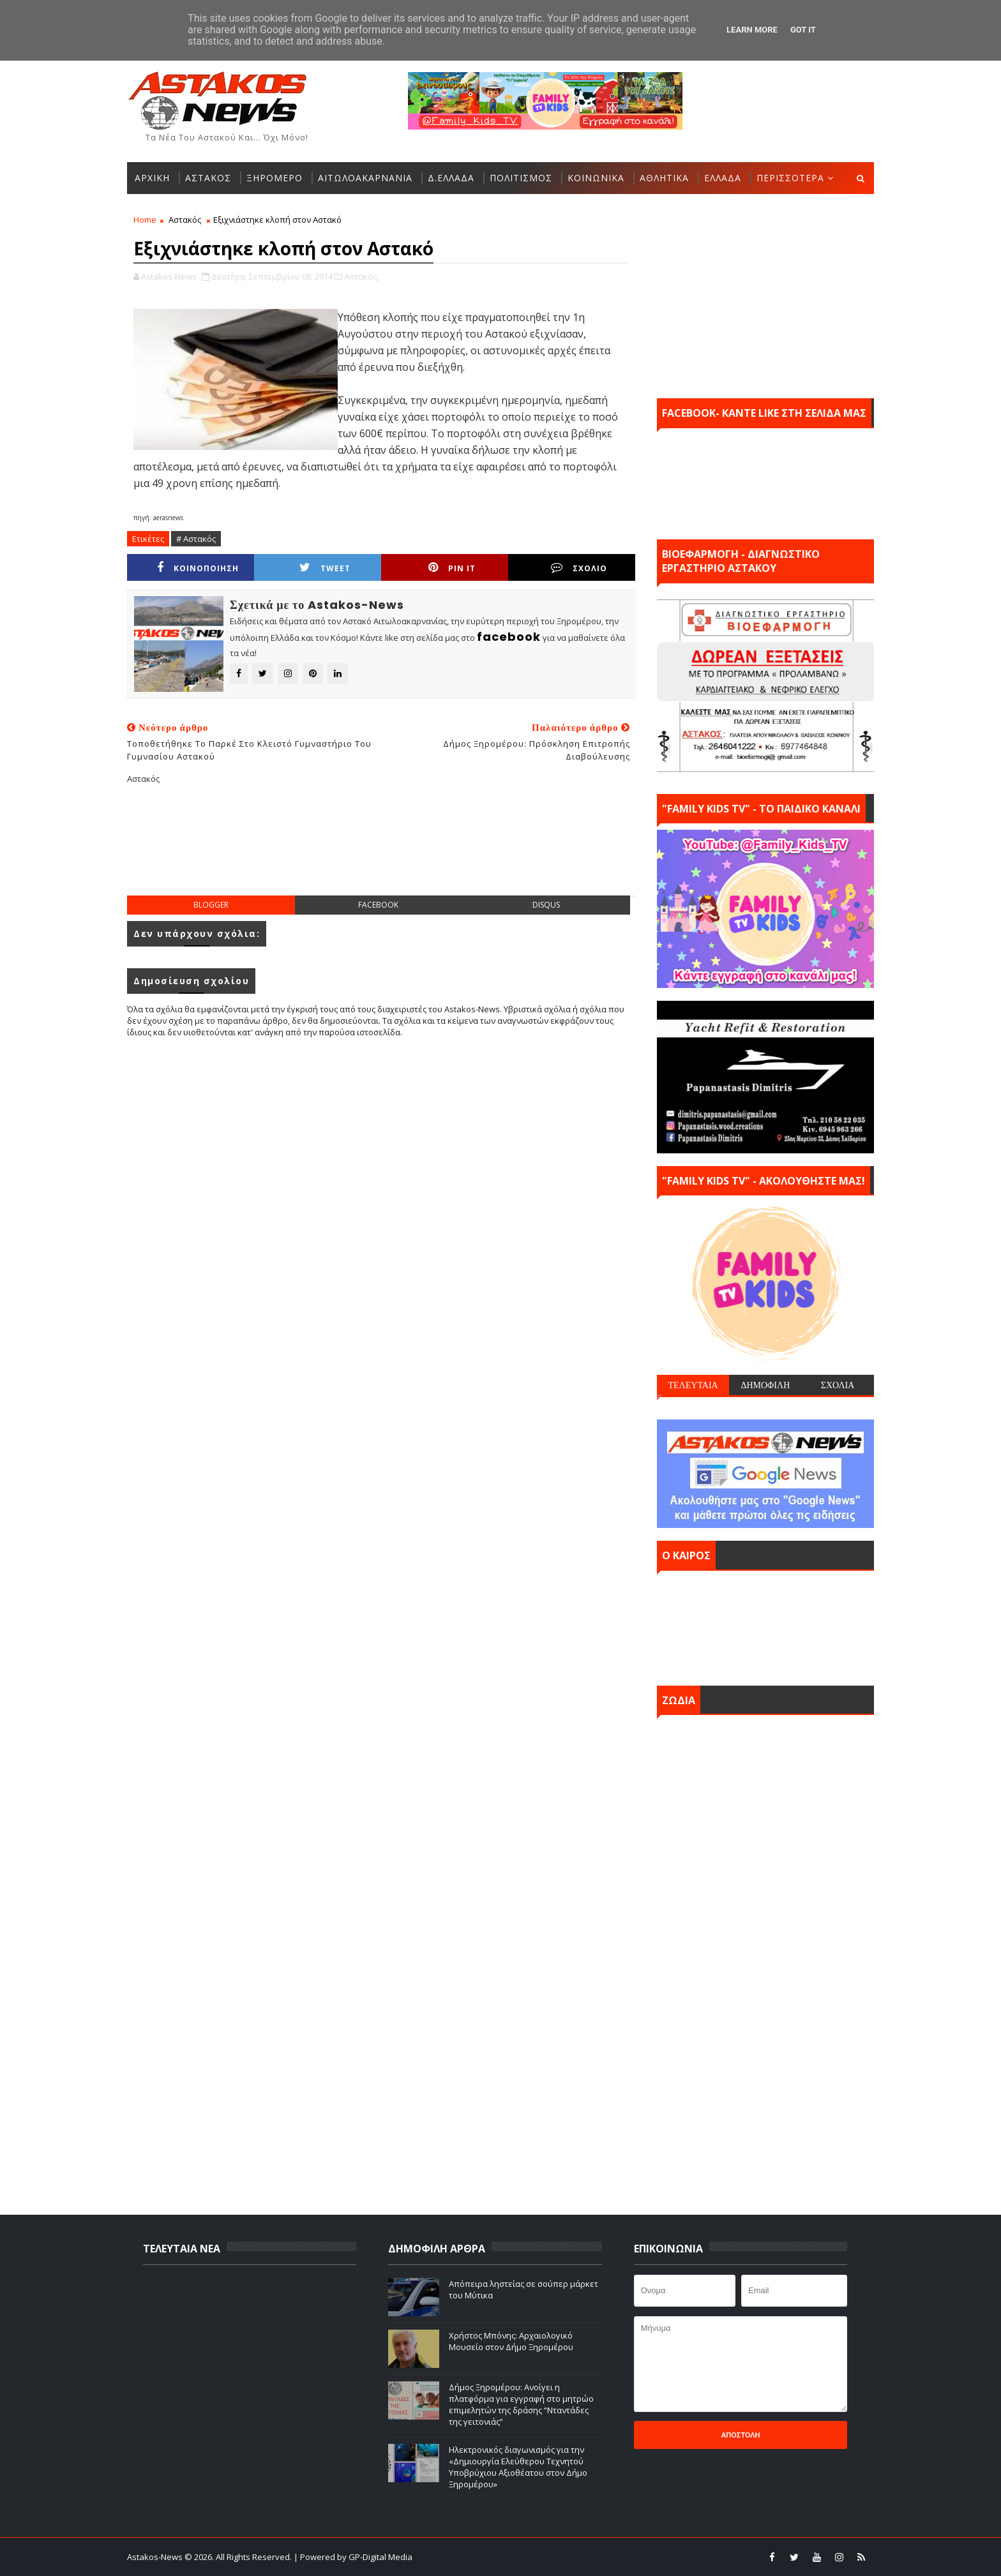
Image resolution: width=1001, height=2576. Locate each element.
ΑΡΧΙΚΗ (152, 178)
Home (144, 219)
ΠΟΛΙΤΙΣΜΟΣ (521, 178)
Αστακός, (361, 276)
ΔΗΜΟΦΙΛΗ (765, 1385)
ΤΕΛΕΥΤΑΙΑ (693, 1385)
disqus (546, 904)
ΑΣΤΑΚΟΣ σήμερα (765, 1625)
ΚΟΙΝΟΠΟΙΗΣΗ (198, 568)
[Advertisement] (381, 850)
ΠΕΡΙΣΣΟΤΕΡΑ (790, 178)
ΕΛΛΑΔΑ (722, 178)
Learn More (752, 29)
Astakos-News (155, 2557)
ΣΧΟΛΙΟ (579, 568)
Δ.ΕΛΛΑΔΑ (451, 178)
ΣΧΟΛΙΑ (838, 1385)
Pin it (452, 568)
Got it (803, 29)
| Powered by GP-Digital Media (353, 2557)
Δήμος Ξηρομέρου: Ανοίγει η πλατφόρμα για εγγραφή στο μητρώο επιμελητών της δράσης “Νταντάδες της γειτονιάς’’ (521, 2404)
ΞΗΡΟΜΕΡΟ (274, 178)
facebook (378, 904)
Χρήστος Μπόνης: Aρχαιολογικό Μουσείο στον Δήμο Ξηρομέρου (511, 2341)
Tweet (324, 568)
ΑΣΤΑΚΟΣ (208, 178)
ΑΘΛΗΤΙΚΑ (664, 178)
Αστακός (185, 219)
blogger (211, 904)
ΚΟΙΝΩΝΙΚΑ (596, 178)
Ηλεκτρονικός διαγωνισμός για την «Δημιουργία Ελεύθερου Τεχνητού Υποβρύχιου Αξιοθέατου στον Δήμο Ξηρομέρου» (518, 2467)
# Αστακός (196, 538)
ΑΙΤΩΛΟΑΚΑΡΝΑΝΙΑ (365, 178)
